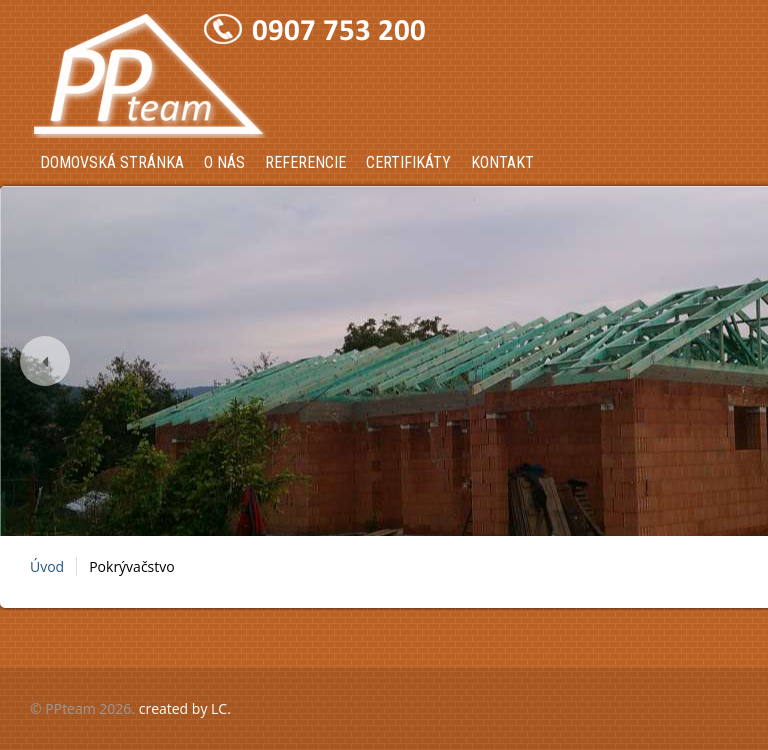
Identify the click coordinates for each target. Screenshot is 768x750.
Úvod (47, 566)
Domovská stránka (112, 162)
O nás (224, 162)
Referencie (305, 162)
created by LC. (185, 708)
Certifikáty (408, 162)
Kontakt (502, 162)
